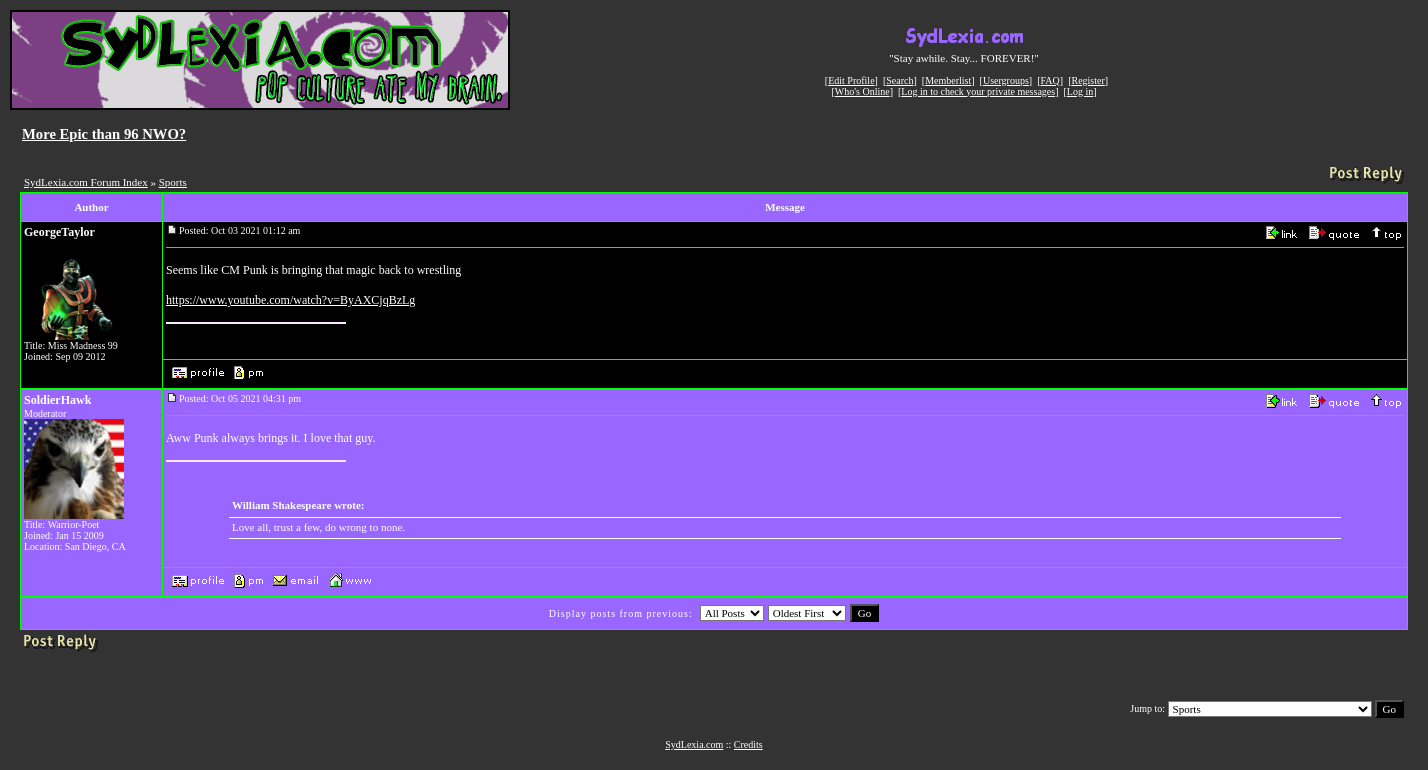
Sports (173, 182)
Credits (748, 744)
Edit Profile (851, 80)
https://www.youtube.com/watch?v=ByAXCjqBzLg (290, 300)
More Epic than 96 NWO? (104, 134)
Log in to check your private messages (978, 91)
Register (1087, 80)
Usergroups (1006, 80)
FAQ (1050, 80)
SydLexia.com (694, 744)
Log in (1080, 91)
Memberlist (948, 80)
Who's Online (862, 91)
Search (899, 80)
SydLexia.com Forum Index (86, 182)
